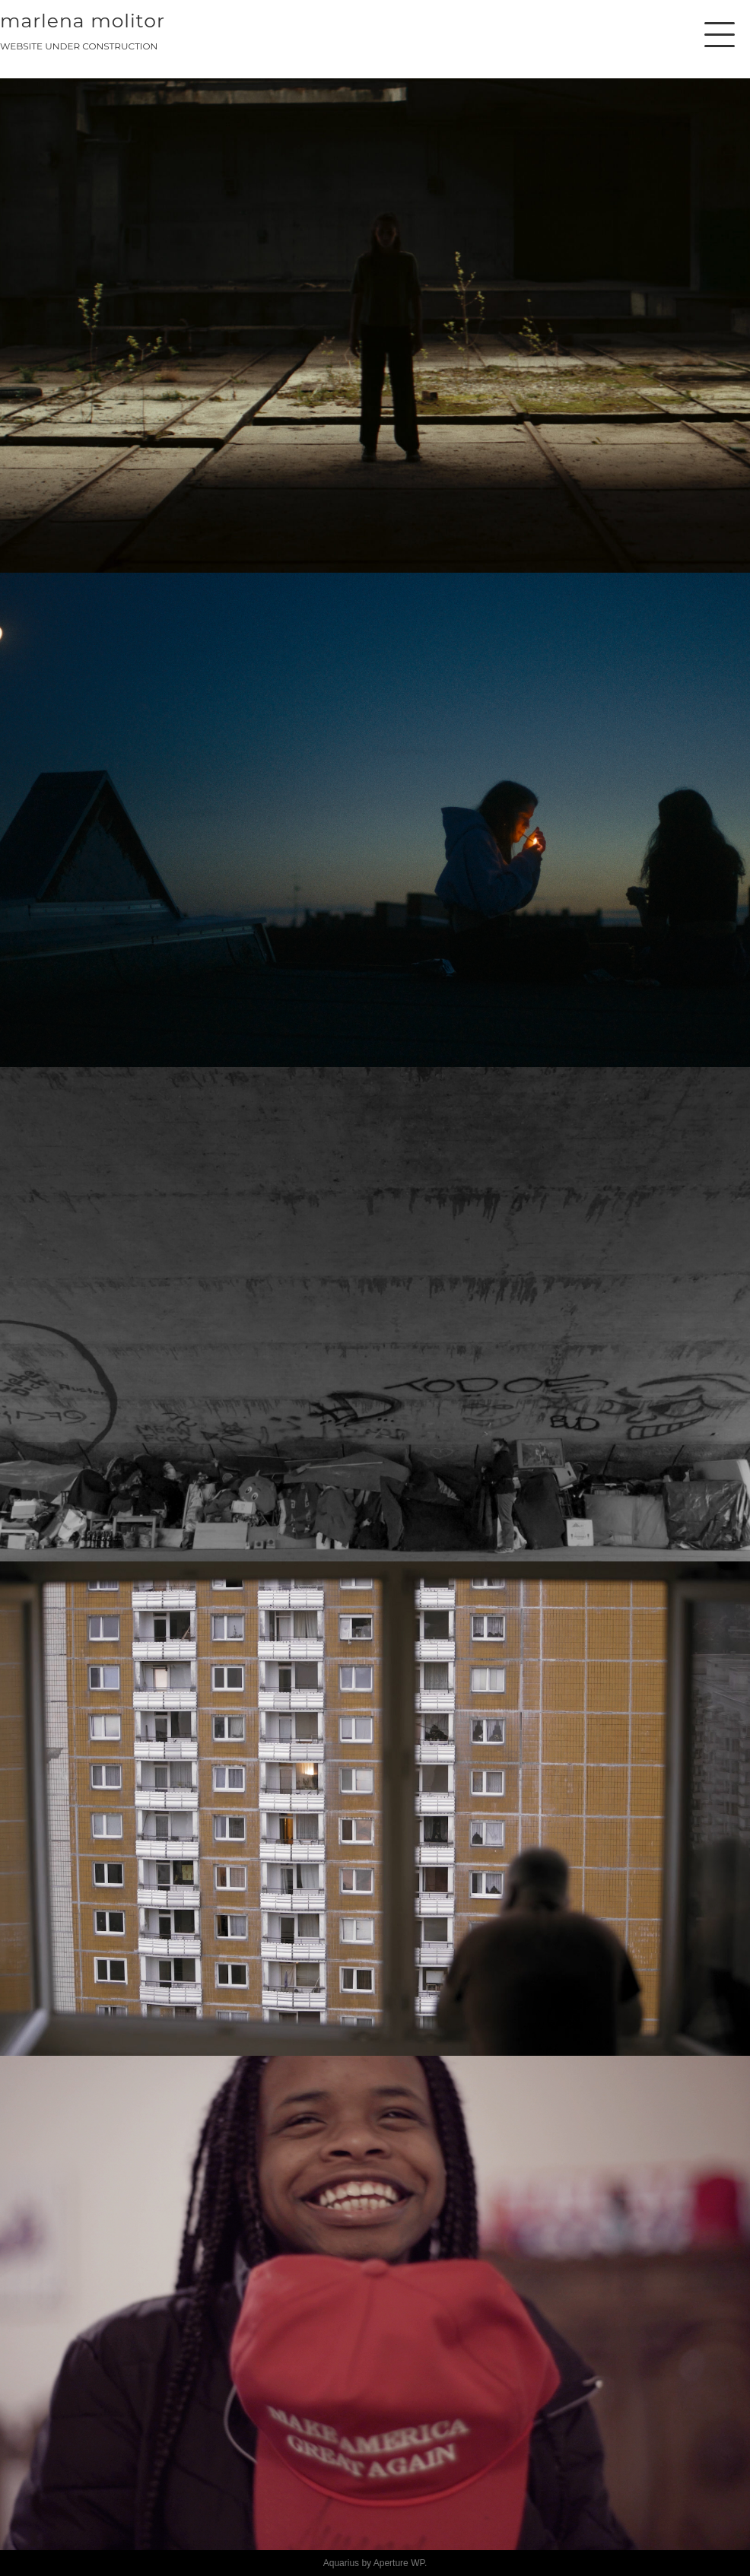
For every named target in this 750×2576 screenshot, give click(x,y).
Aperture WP (398, 2563)
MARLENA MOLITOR (82, 20)
